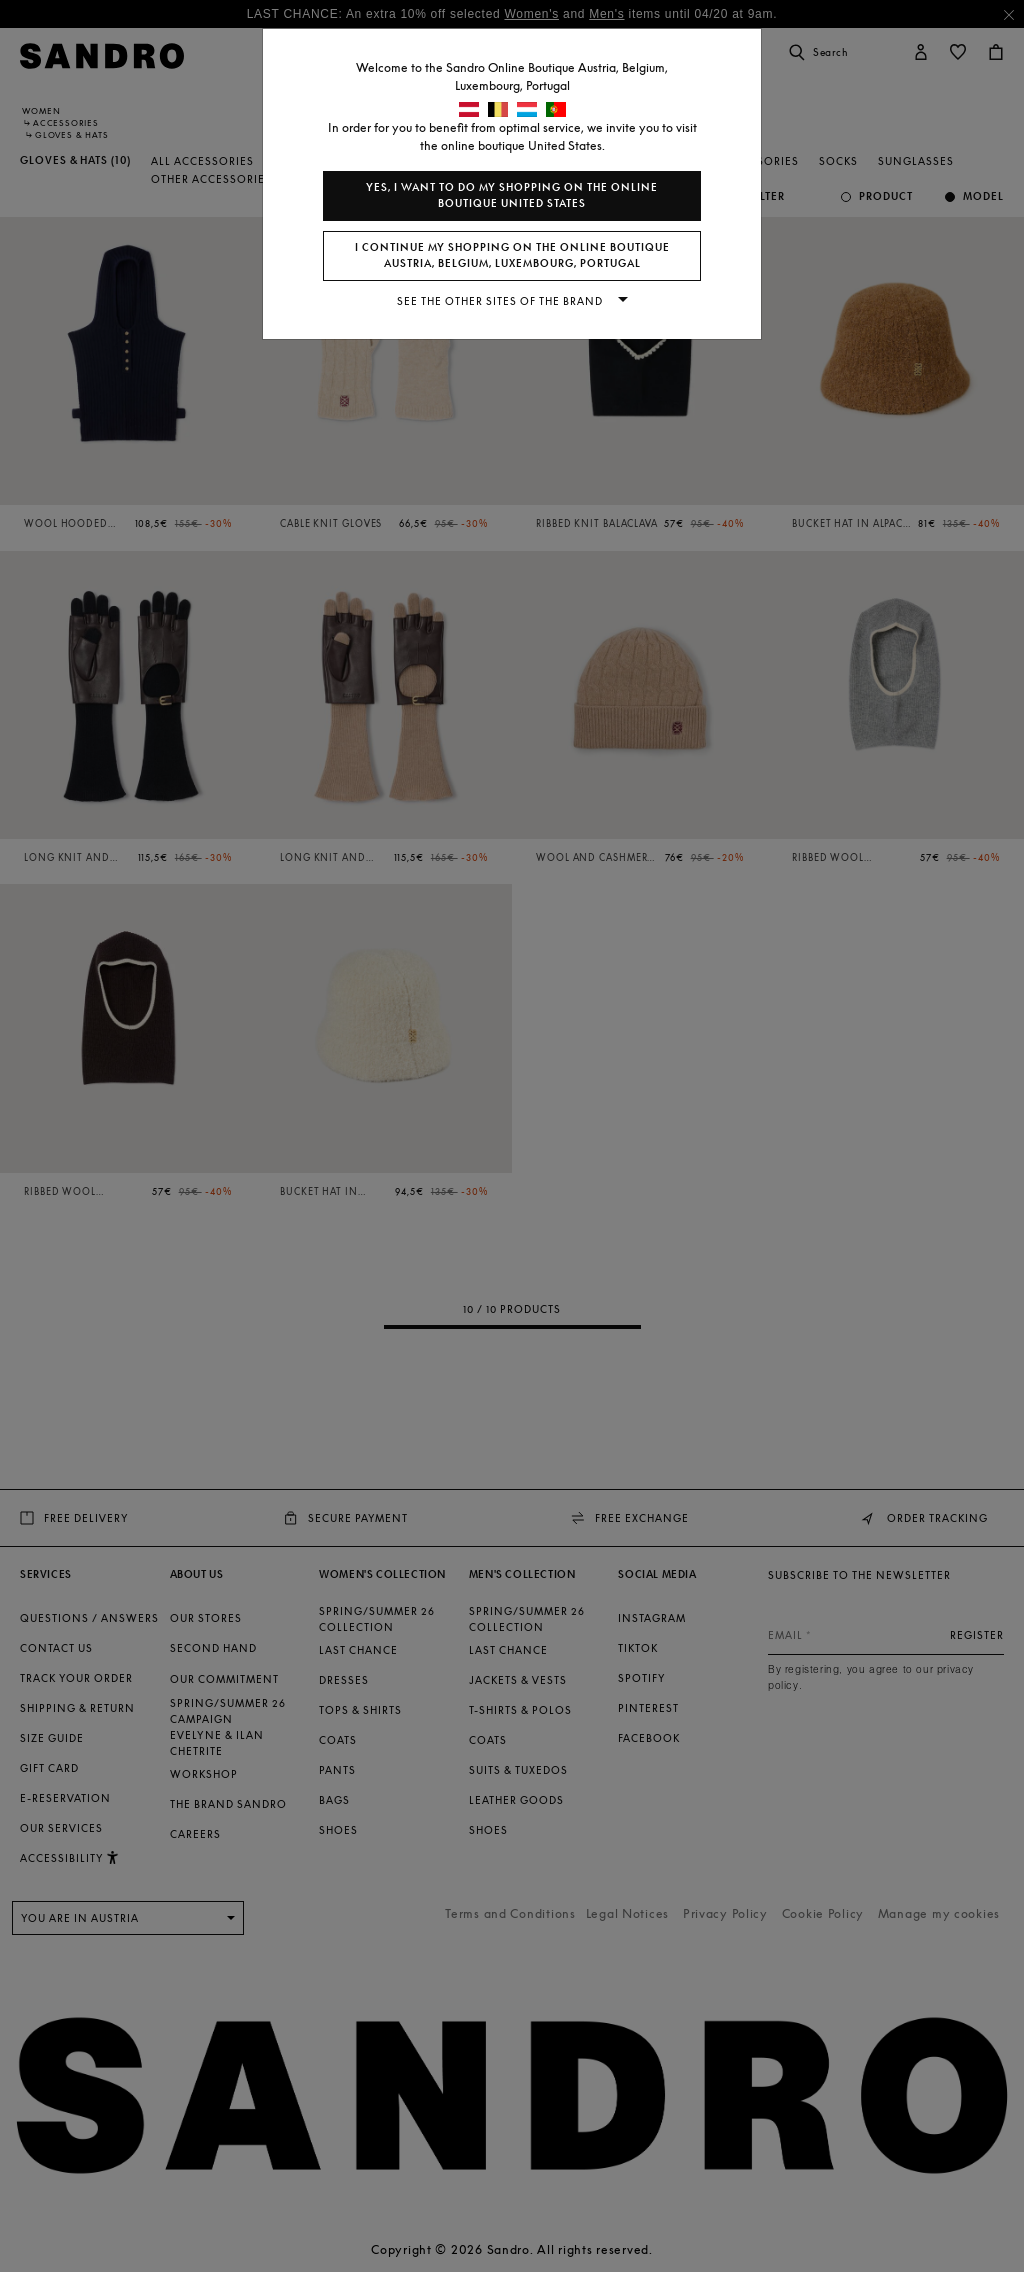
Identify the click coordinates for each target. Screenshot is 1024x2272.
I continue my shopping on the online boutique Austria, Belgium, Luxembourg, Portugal (512, 255)
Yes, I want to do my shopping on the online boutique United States (512, 195)
